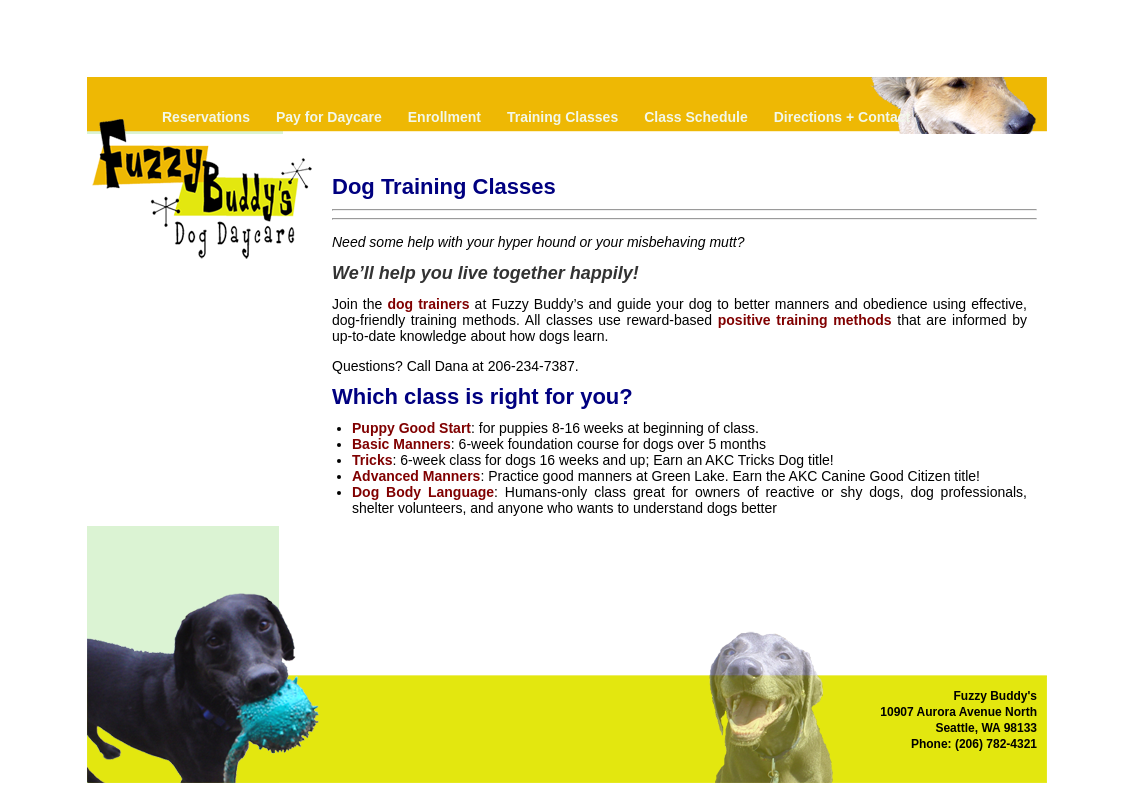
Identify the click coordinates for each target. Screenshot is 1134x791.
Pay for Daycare (329, 117)
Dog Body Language (423, 492)
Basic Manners (401, 444)
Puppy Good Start (411, 428)
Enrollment (444, 117)
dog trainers (428, 304)
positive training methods (805, 320)
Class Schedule (696, 117)
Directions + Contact (842, 117)
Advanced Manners (416, 476)
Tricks (372, 460)
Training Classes (562, 117)
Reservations (206, 117)
